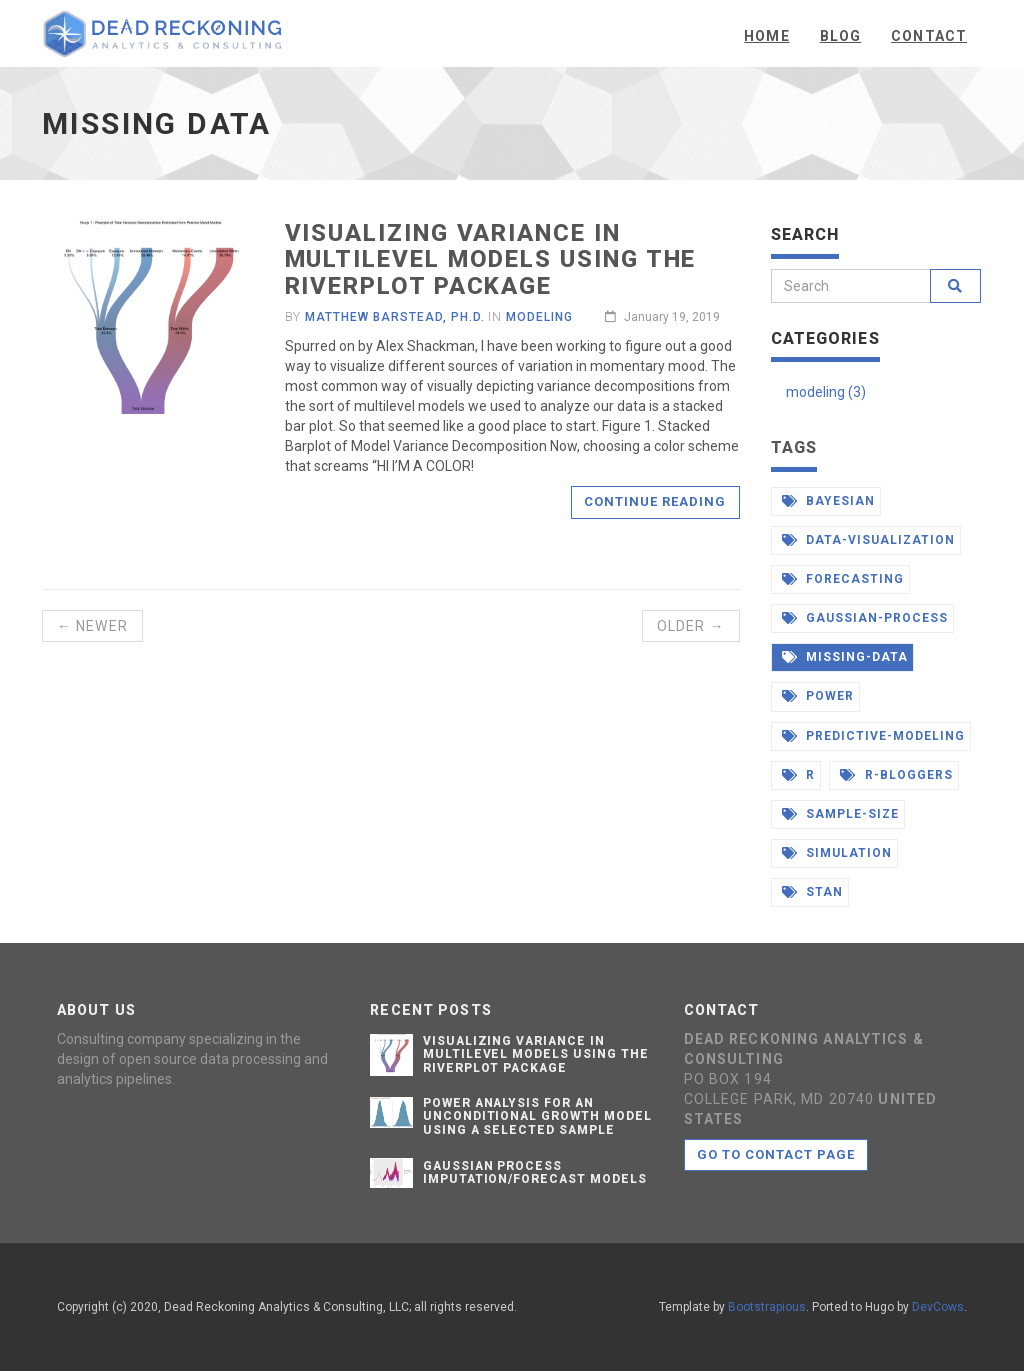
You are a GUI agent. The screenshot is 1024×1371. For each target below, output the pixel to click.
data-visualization (868, 540)
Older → (691, 626)
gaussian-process (865, 618)
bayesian (829, 501)
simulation (837, 853)
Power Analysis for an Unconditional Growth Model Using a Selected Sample (537, 1116)
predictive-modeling (873, 736)
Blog (840, 36)
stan (813, 892)
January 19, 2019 (662, 317)
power (818, 696)
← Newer (92, 626)
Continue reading (655, 501)
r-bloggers (896, 775)
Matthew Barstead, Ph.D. (394, 317)
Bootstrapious (767, 1307)
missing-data (845, 657)
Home (766, 36)
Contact (929, 36)
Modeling (539, 317)
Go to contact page (776, 1154)
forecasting (843, 579)
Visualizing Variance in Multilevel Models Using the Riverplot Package (491, 259)
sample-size (841, 814)
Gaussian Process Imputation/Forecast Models (535, 1172)
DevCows (938, 1307)
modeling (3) (826, 392)
